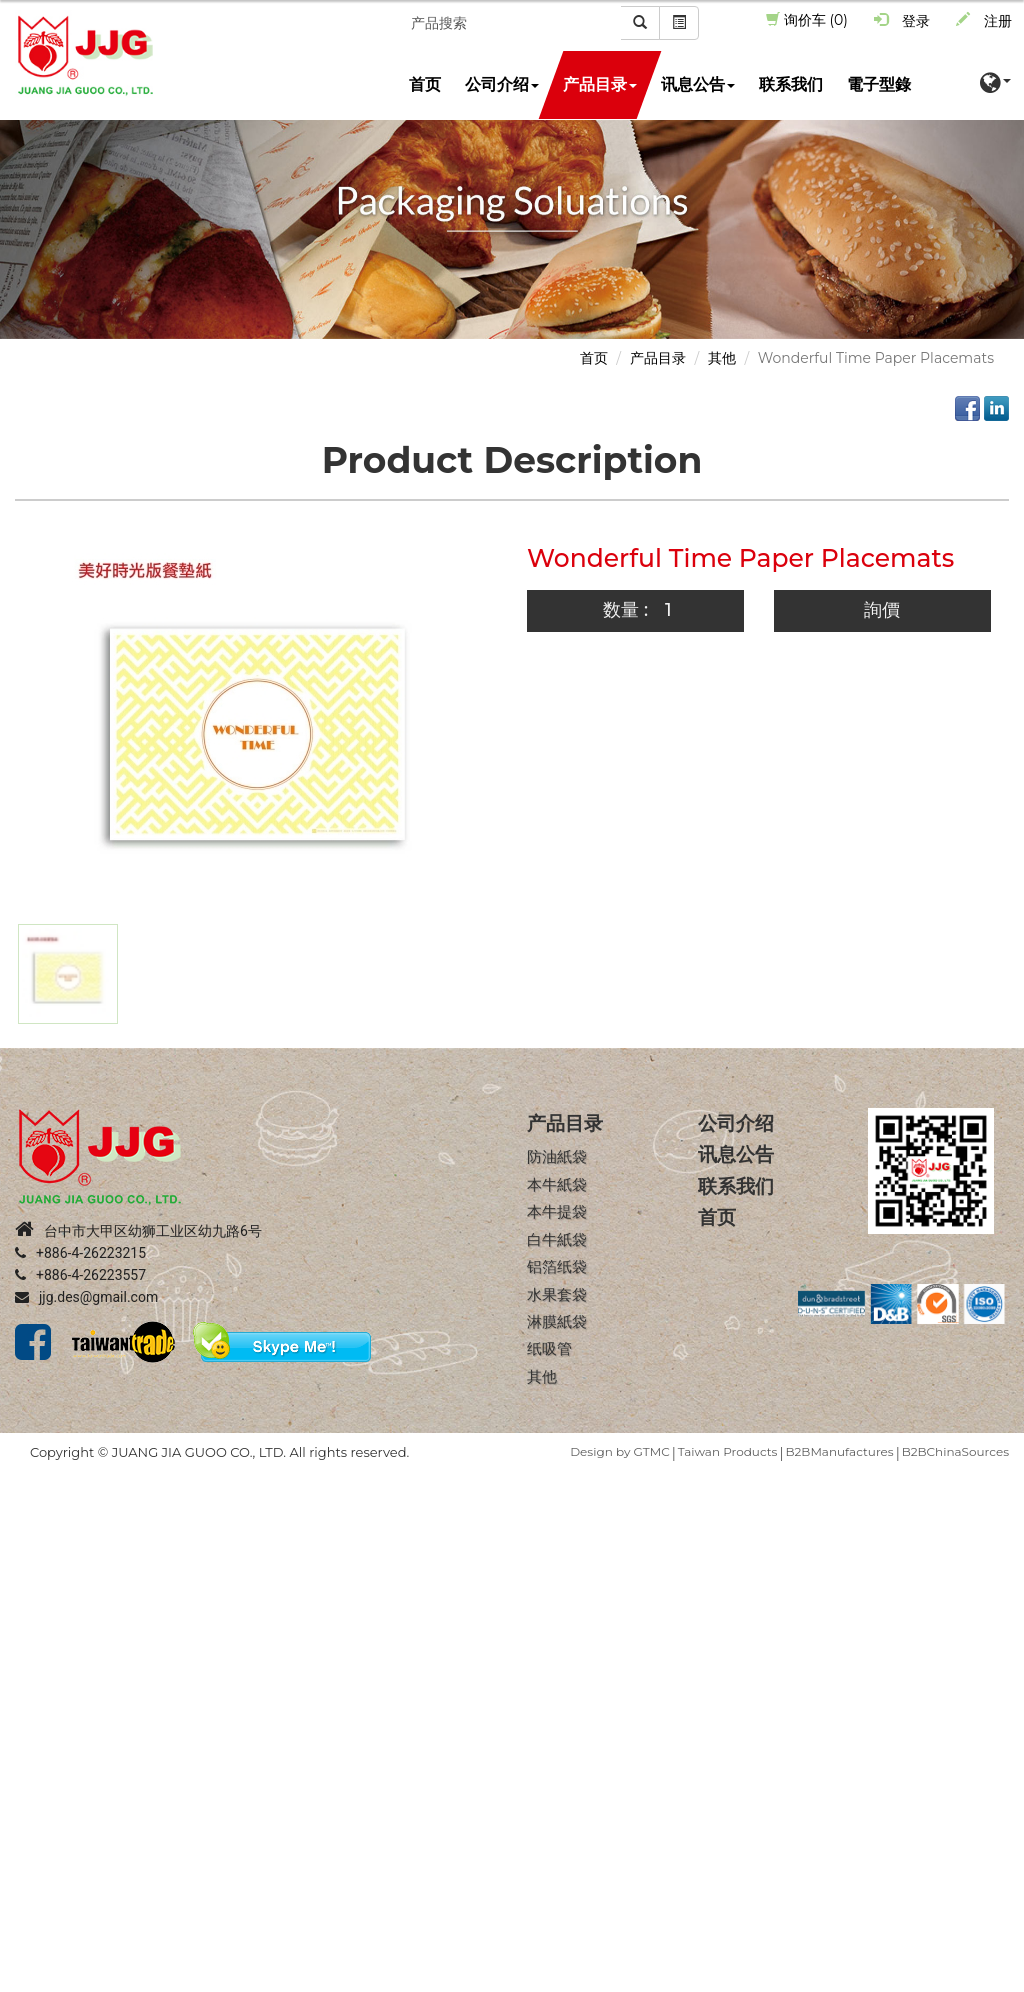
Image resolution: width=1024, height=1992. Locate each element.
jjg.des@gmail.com (86, 1298)
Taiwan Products (728, 1452)
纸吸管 (549, 1349)
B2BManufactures (839, 1452)
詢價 (882, 610)
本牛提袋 (557, 1212)
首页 (425, 84)
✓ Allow (27, 1522)
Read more (45, 1662)
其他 (722, 358)
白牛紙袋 (557, 1239)
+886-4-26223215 (80, 1254)
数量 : (625, 610)
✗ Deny (26, 1542)
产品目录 (600, 84)
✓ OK (565, 1982)
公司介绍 (502, 84)
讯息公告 (698, 84)
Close (19, 1482)
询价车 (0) (807, 20)
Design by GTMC (619, 1452)
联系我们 (791, 84)
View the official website (179, 1662)
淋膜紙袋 (557, 1321)
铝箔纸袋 (557, 1266)
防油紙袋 (557, 1157)
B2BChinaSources (955, 1452)
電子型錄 (879, 84)
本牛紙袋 (557, 1184)
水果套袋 (557, 1294)
